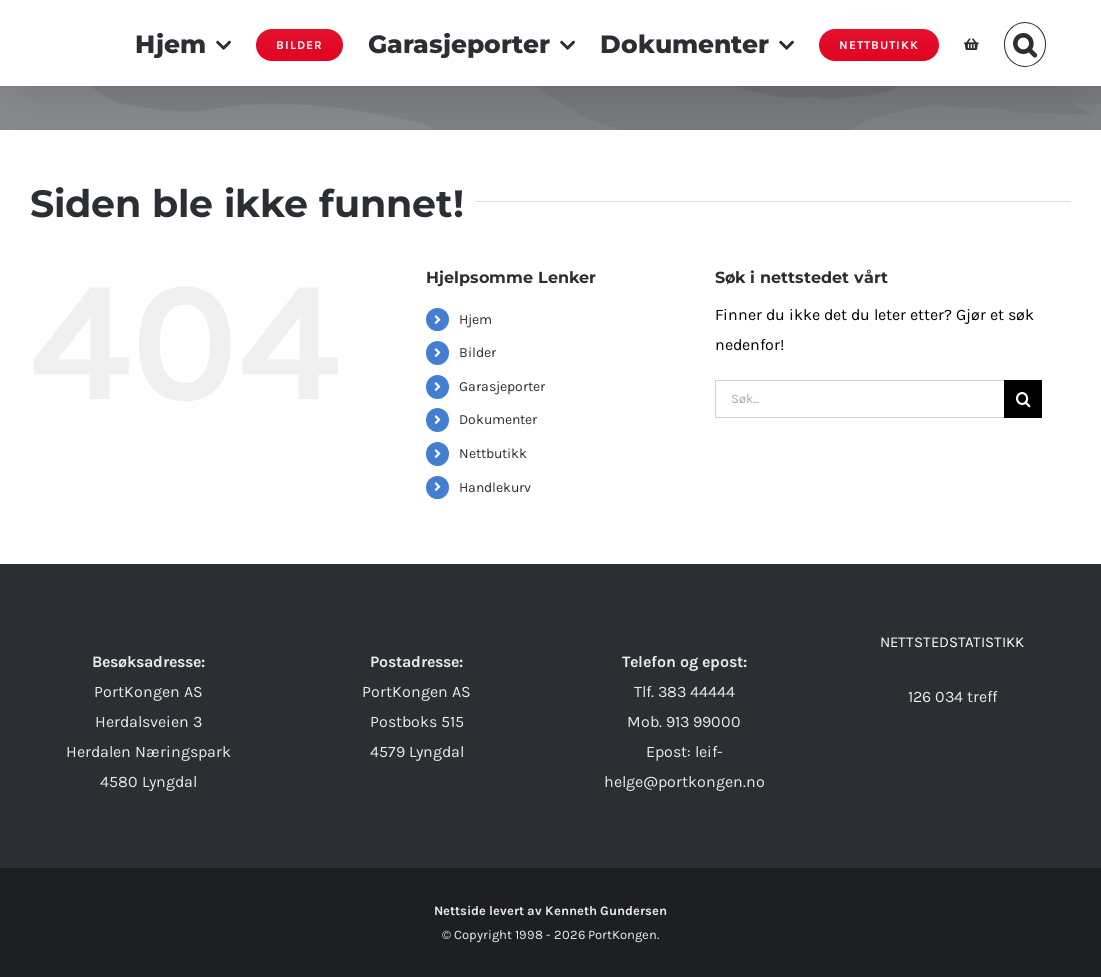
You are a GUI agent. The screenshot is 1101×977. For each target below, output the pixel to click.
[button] (1025, 43)
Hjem (475, 319)
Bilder (477, 352)
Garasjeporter (502, 386)
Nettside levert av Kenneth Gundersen (550, 910)
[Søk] (1023, 399)
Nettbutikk (493, 453)
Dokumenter (498, 419)
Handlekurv (495, 487)
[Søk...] (859, 399)
